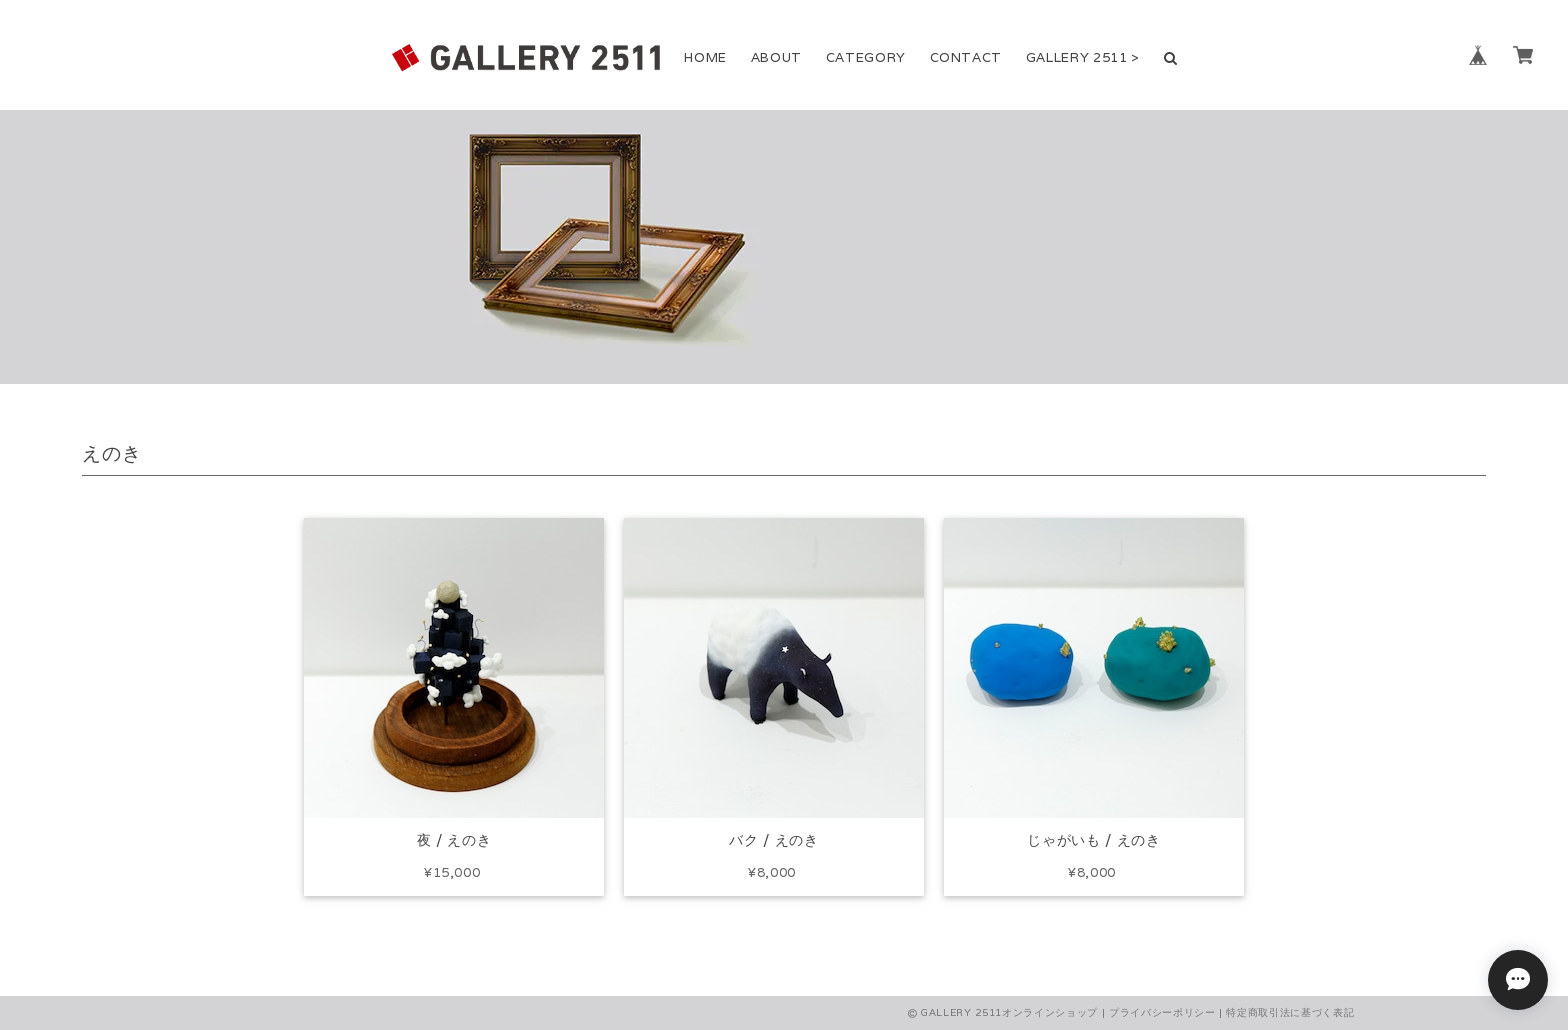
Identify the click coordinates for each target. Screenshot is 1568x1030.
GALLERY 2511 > (1083, 57)
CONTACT (966, 57)
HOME (705, 57)
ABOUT (776, 57)
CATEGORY (866, 57)
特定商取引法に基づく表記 (1290, 1012)
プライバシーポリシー (1162, 1012)
